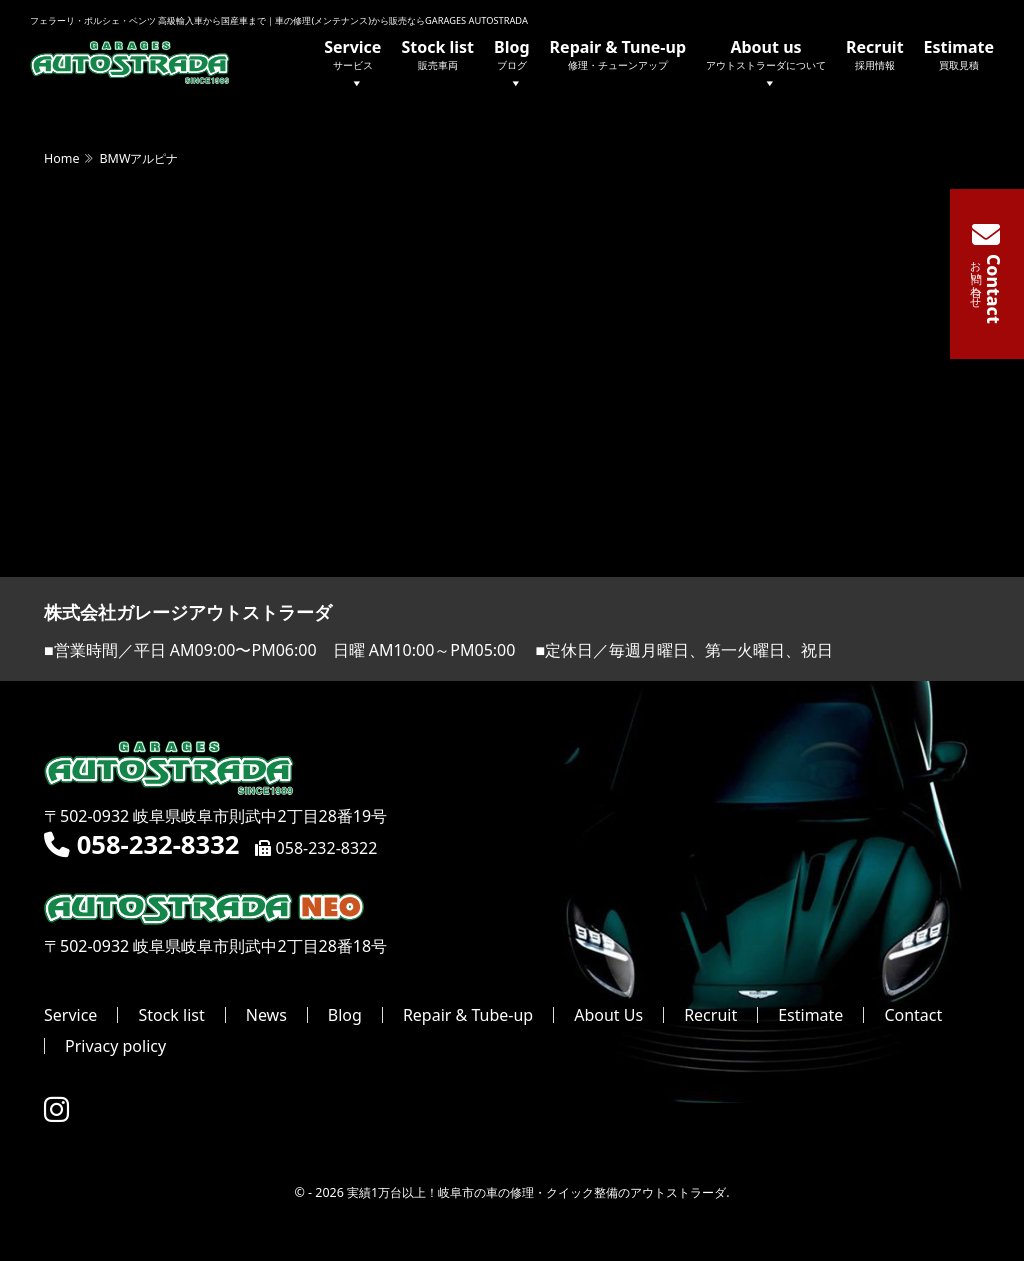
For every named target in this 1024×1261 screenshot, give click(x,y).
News (266, 1015)
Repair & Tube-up (468, 1015)
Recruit (875, 54)
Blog (512, 65)
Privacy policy (115, 1046)
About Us (608, 1015)
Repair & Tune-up (618, 54)
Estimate (959, 54)
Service (352, 65)
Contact (913, 1015)
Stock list (437, 54)
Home (61, 158)
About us (766, 65)
